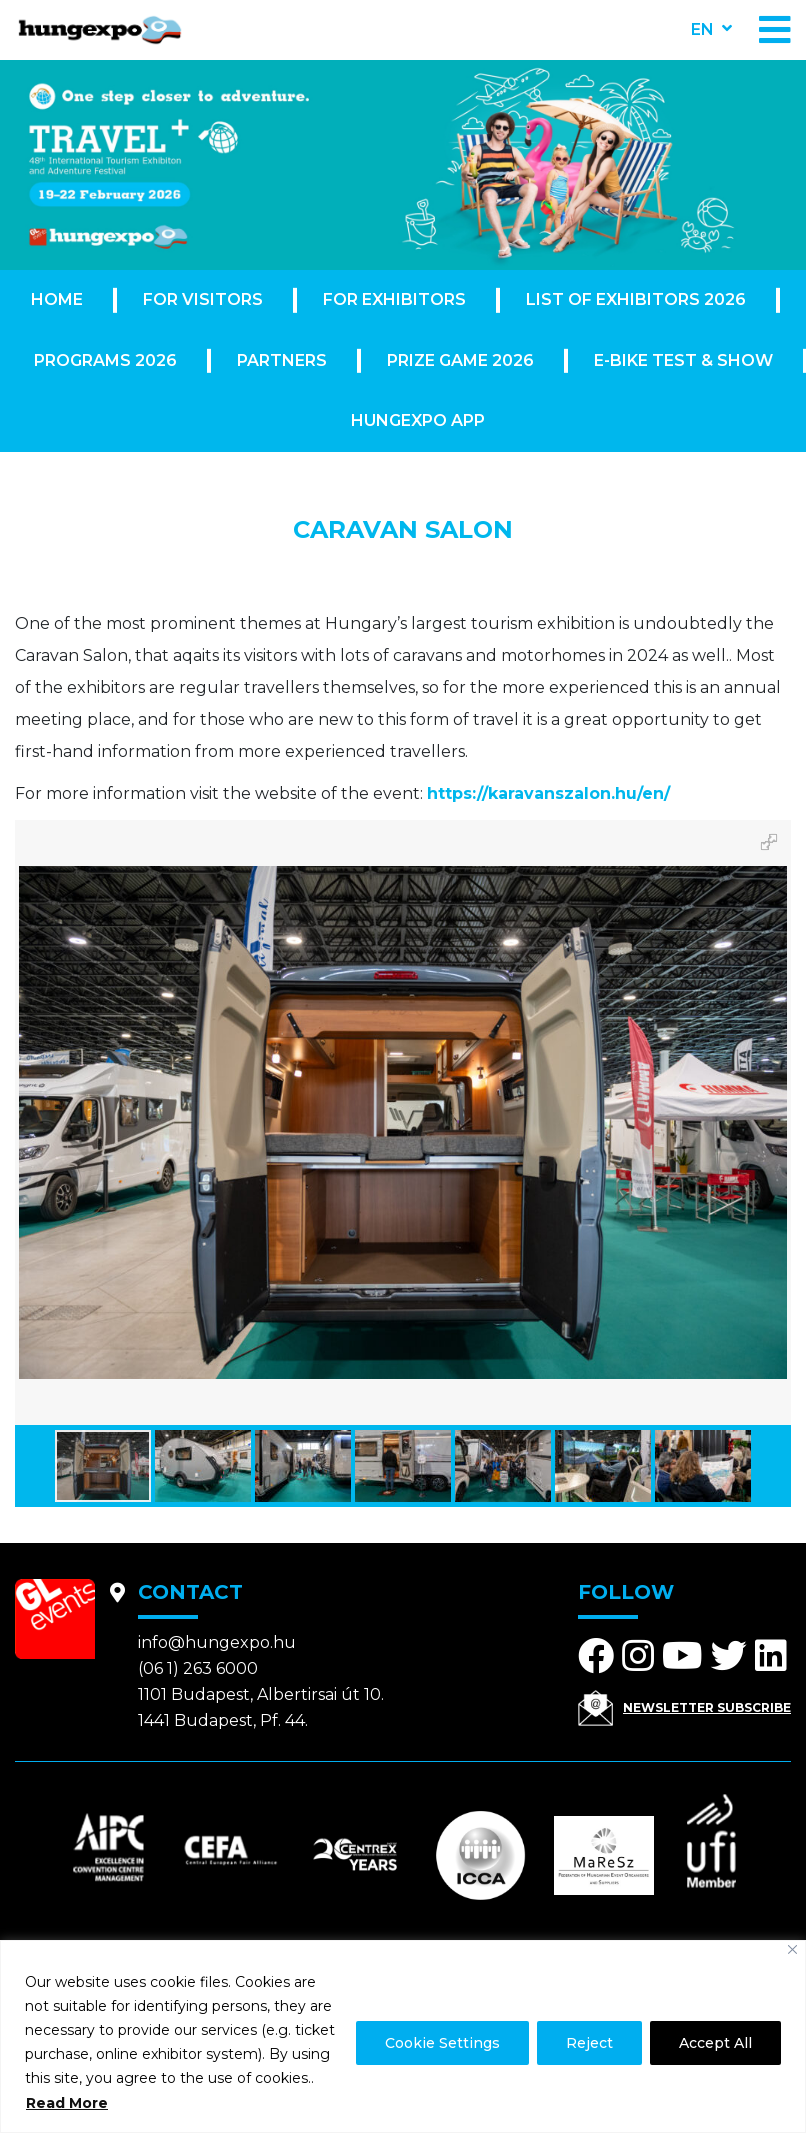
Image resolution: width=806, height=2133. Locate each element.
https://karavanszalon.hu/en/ (548, 793)
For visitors (203, 299)
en (702, 29)
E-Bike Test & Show (683, 360)
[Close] (792, 1949)
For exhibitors (394, 299)
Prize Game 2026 (460, 360)
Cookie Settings (442, 2043)
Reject (589, 2043)
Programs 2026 (105, 360)
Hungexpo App (418, 420)
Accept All (715, 2043)
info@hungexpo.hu (217, 1642)
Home (57, 299)
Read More (67, 2103)
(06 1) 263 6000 (198, 1668)
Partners (282, 360)
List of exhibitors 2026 (636, 299)
